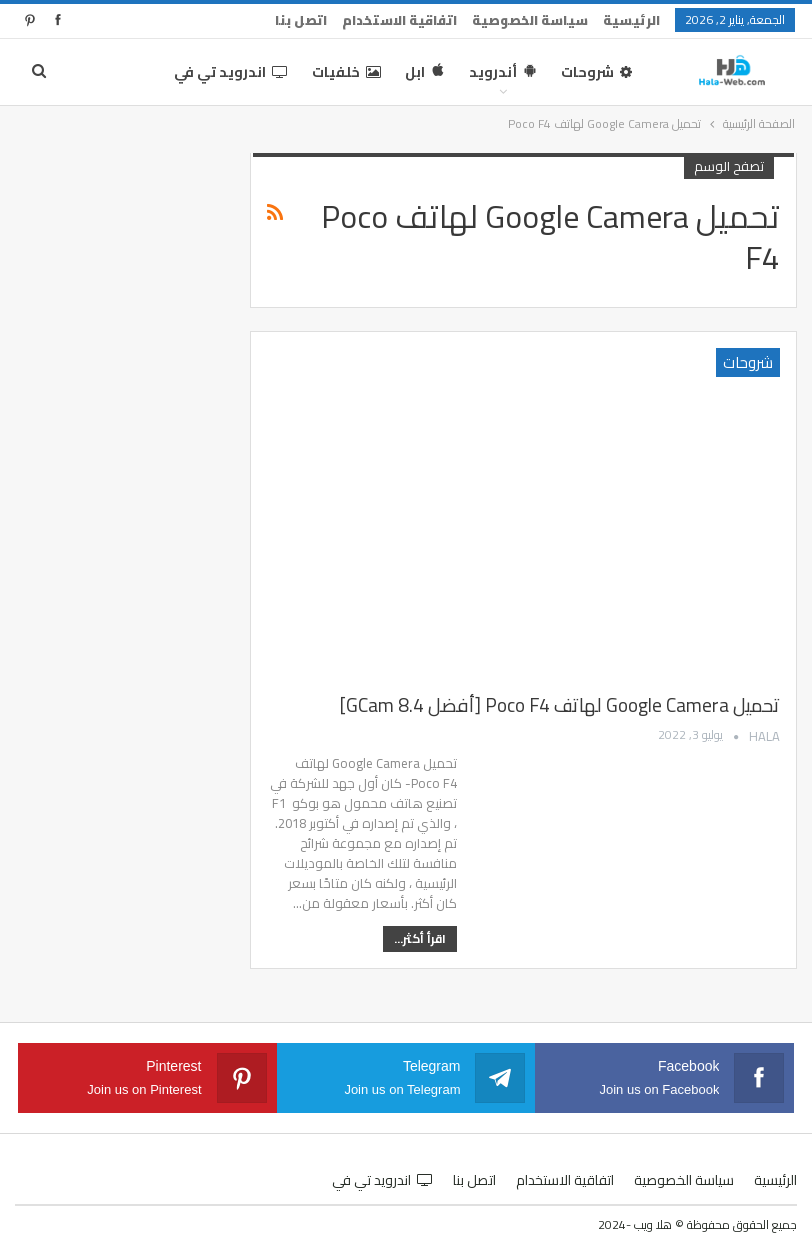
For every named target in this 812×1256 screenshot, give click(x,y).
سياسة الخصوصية (530, 20)
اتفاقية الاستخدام (399, 20)
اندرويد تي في (231, 72)
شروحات (596, 72)
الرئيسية (631, 20)
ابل (425, 72)
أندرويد (503, 72)
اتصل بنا (301, 20)
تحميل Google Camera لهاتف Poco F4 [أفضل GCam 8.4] (560, 705)
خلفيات (346, 72)
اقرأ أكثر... (420, 938)
